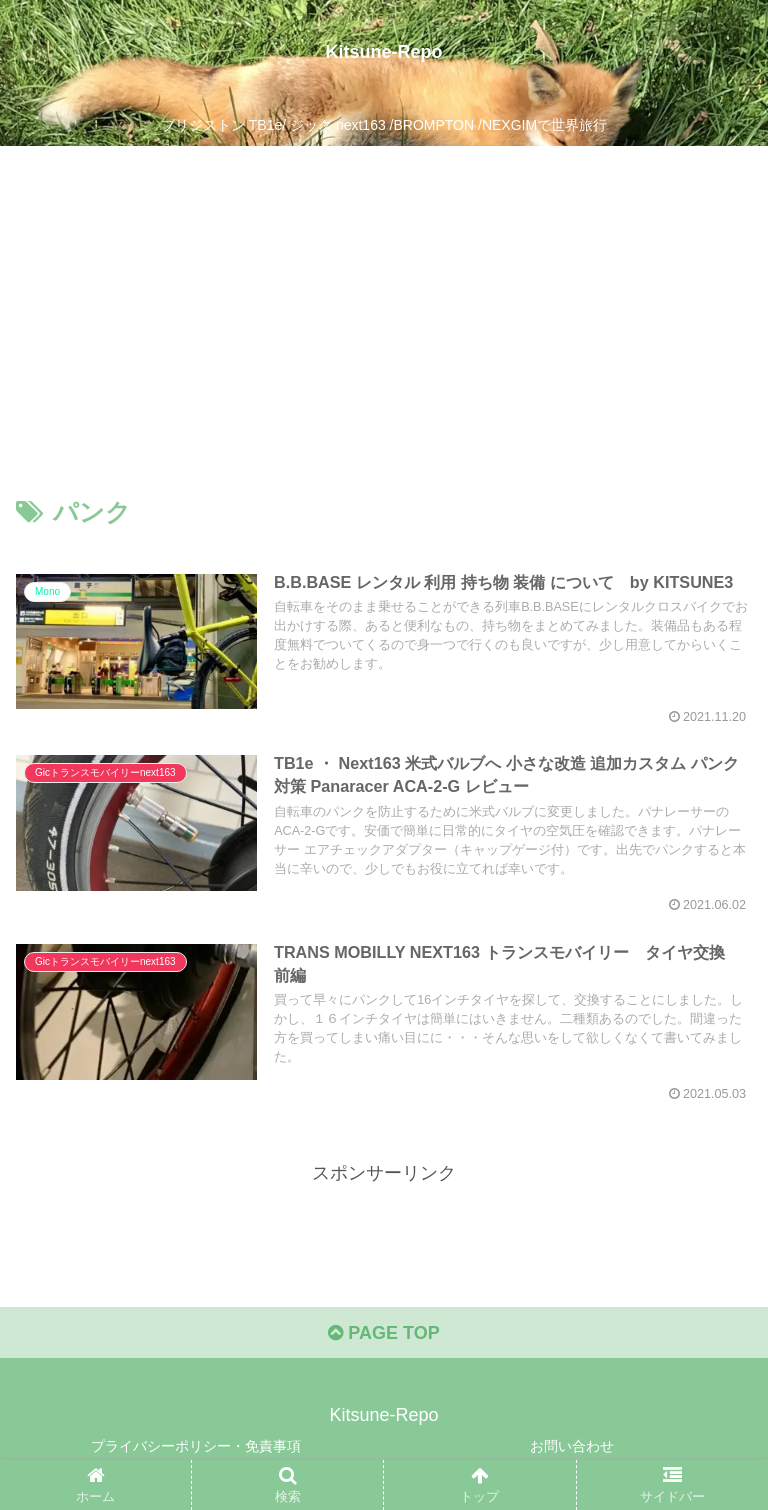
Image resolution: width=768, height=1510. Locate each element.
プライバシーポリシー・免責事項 (196, 1446)
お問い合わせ (572, 1446)
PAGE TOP (383, 1333)
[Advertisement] (384, 296)
